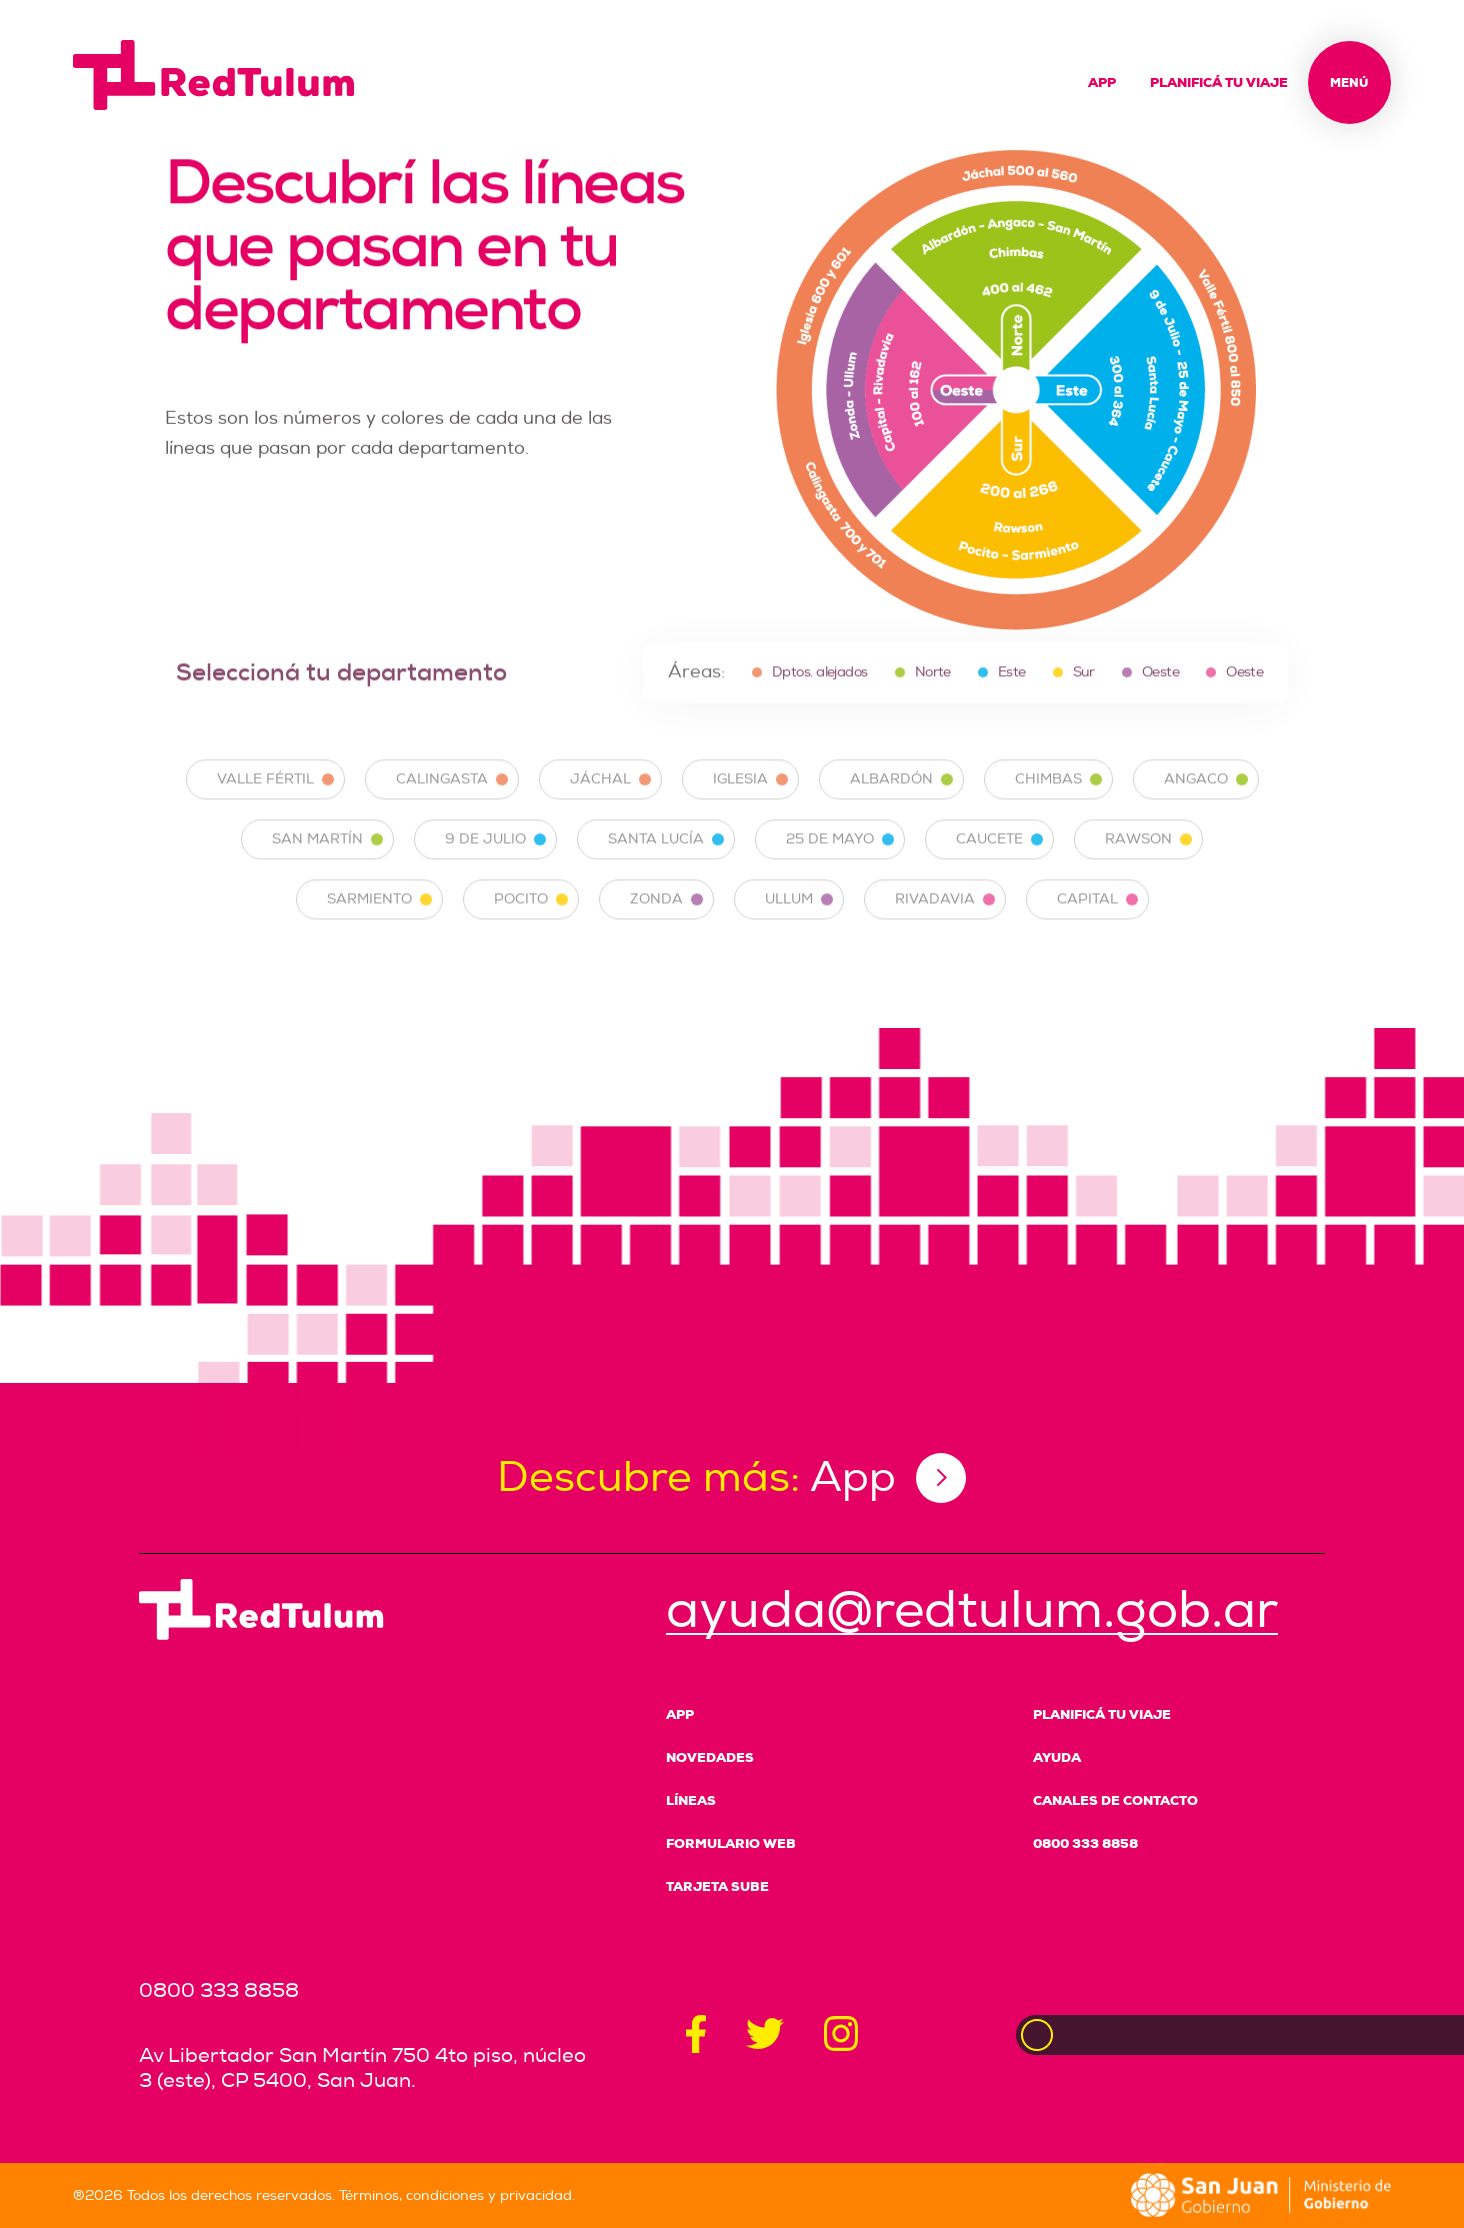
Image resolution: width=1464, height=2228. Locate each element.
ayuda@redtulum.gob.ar (972, 1610)
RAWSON (1148, 854)
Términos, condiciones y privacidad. (457, 2195)
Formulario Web (731, 1843)
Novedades (710, 1757)
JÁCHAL (610, 794)
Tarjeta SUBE (717, 1886)
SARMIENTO (379, 914)
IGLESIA (750, 794)
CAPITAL (1097, 914)
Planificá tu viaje (1219, 82)
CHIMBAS (1058, 794)
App (1102, 82)
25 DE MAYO (840, 854)
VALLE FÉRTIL (275, 794)
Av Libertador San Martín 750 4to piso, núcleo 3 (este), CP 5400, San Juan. (362, 2068)
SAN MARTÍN (327, 854)
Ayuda (1057, 1757)
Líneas (691, 1800)
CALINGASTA (452, 794)
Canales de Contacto (1115, 1800)
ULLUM (799, 914)
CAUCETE (999, 854)
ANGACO (1206, 794)
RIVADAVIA (945, 914)
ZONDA (666, 914)
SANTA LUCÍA (666, 854)
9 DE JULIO (495, 854)
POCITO (531, 914)
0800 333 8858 (1085, 1843)
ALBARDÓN (901, 794)
